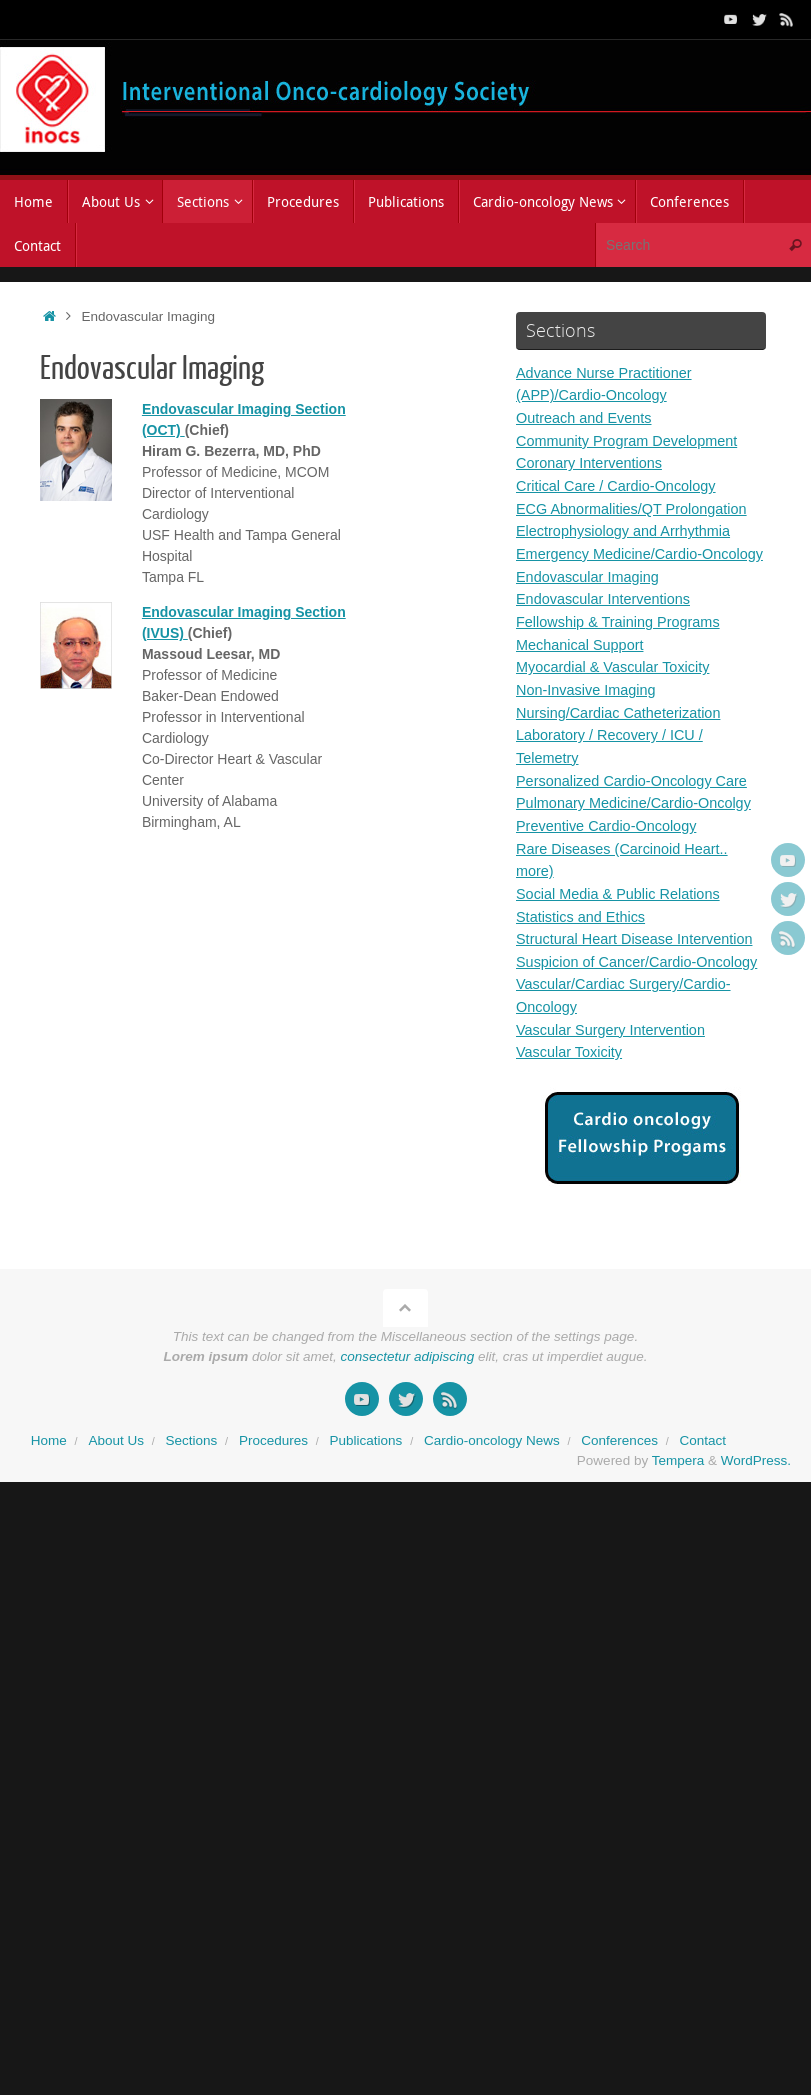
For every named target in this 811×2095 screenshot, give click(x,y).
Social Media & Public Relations (622, 912)
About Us (116, 1480)
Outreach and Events (586, 417)
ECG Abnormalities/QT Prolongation (636, 507)
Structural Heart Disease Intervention (639, 957)
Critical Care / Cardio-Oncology (620, 484)
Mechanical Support (582, 664)
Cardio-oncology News (492, 1480)
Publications (366, 1480)
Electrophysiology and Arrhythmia (627, 529)
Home (49, 1480)
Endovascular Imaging (590, 597)
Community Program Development (631, 439)
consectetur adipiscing (408, 1396)
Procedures (273, 1480)
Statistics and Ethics (583, 934)
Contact (702, 1480)
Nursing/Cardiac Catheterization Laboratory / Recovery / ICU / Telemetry (622, 755)
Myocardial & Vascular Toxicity (616, 687)
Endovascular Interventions (606, 619)
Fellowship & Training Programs (622, 642)
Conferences (619, 1480)
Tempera (678, 1501)
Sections (192, 1480)
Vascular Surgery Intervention (614, 1069)
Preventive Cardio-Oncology (610, 844)
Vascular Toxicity (571, 1092)
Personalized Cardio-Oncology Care (636, 799)
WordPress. (756, 1501)
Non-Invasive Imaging (588, 709)
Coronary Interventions (592, 462)
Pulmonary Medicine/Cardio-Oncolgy (638, 822)
